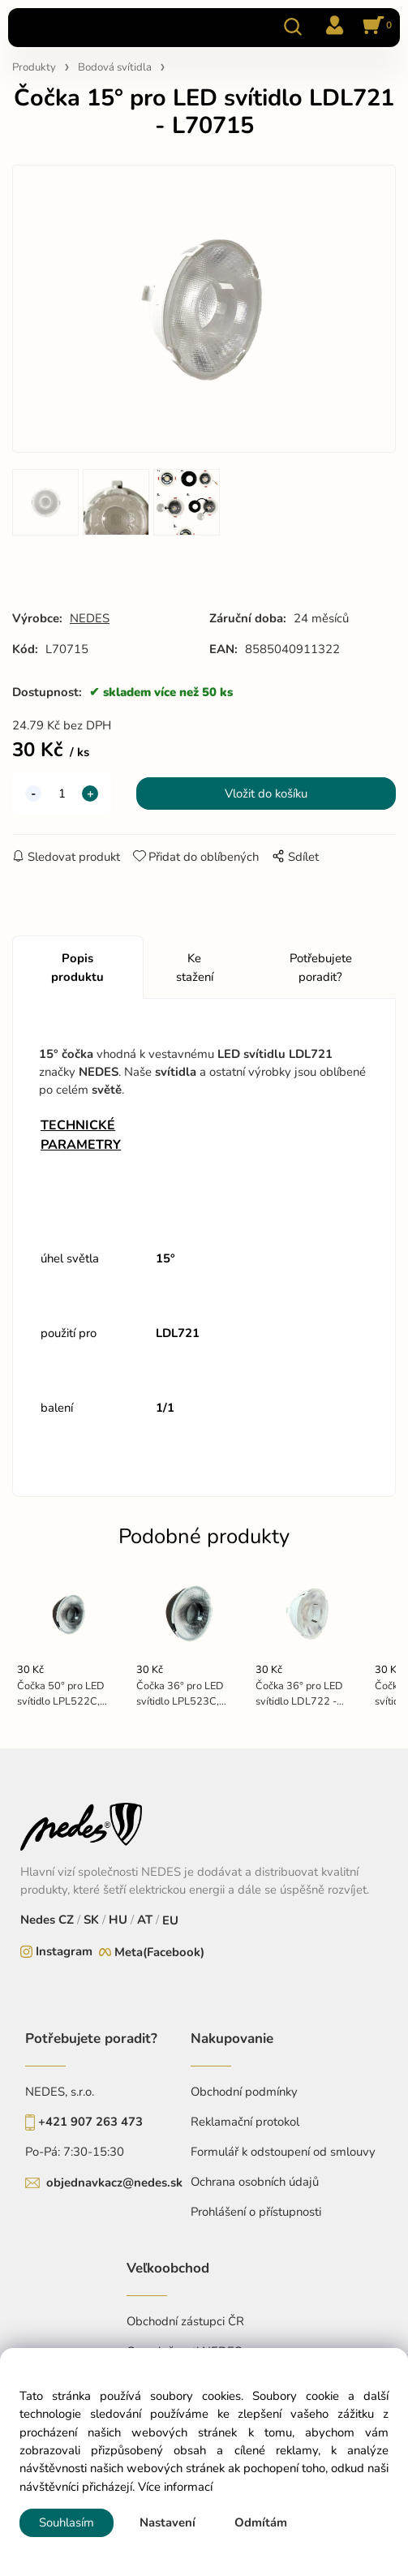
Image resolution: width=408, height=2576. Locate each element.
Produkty (34, 67)
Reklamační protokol (245, 2122)
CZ (67, 1920)
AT (143, 1920)
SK (91, 1920)
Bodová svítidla (115, 67)
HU (116, 1920)
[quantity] (61, 793)
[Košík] (375, 26)
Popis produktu (77, 967)
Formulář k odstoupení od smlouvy (283, 2152)
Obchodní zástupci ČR (185, 2321)
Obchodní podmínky (244, 2092)
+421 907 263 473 (90, 2122)
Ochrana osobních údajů (255, 2182)
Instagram (64, 1951)
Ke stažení (194, 967)
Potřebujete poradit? (321, 967)
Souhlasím (66, 2522)
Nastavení (167, 2522)
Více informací (175, 2487)
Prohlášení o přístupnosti (256, 2212)
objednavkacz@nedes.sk (114, 2182)
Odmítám (260, 2522)
